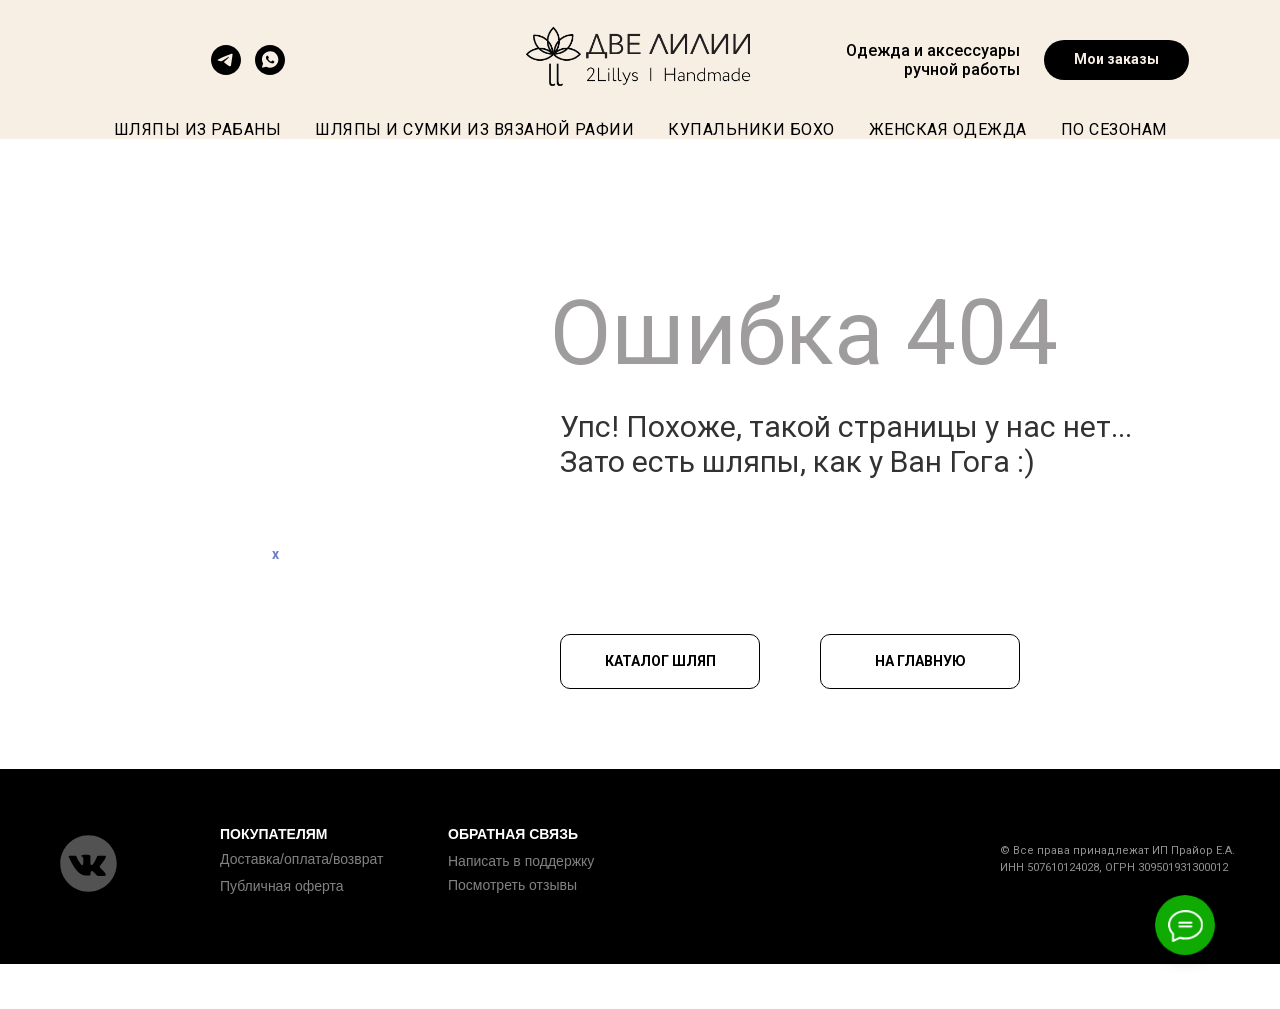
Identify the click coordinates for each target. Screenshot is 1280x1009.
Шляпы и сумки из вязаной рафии (474, 129)
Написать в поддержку (521, 861)
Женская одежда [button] (948, 129)
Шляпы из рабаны (198, 129)
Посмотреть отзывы (512, 885)
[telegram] (226, 69)
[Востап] (270, 69)
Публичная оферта (282, 886)
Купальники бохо (751, 129)
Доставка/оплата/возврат (301, 859)
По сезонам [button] (1114, 129)
